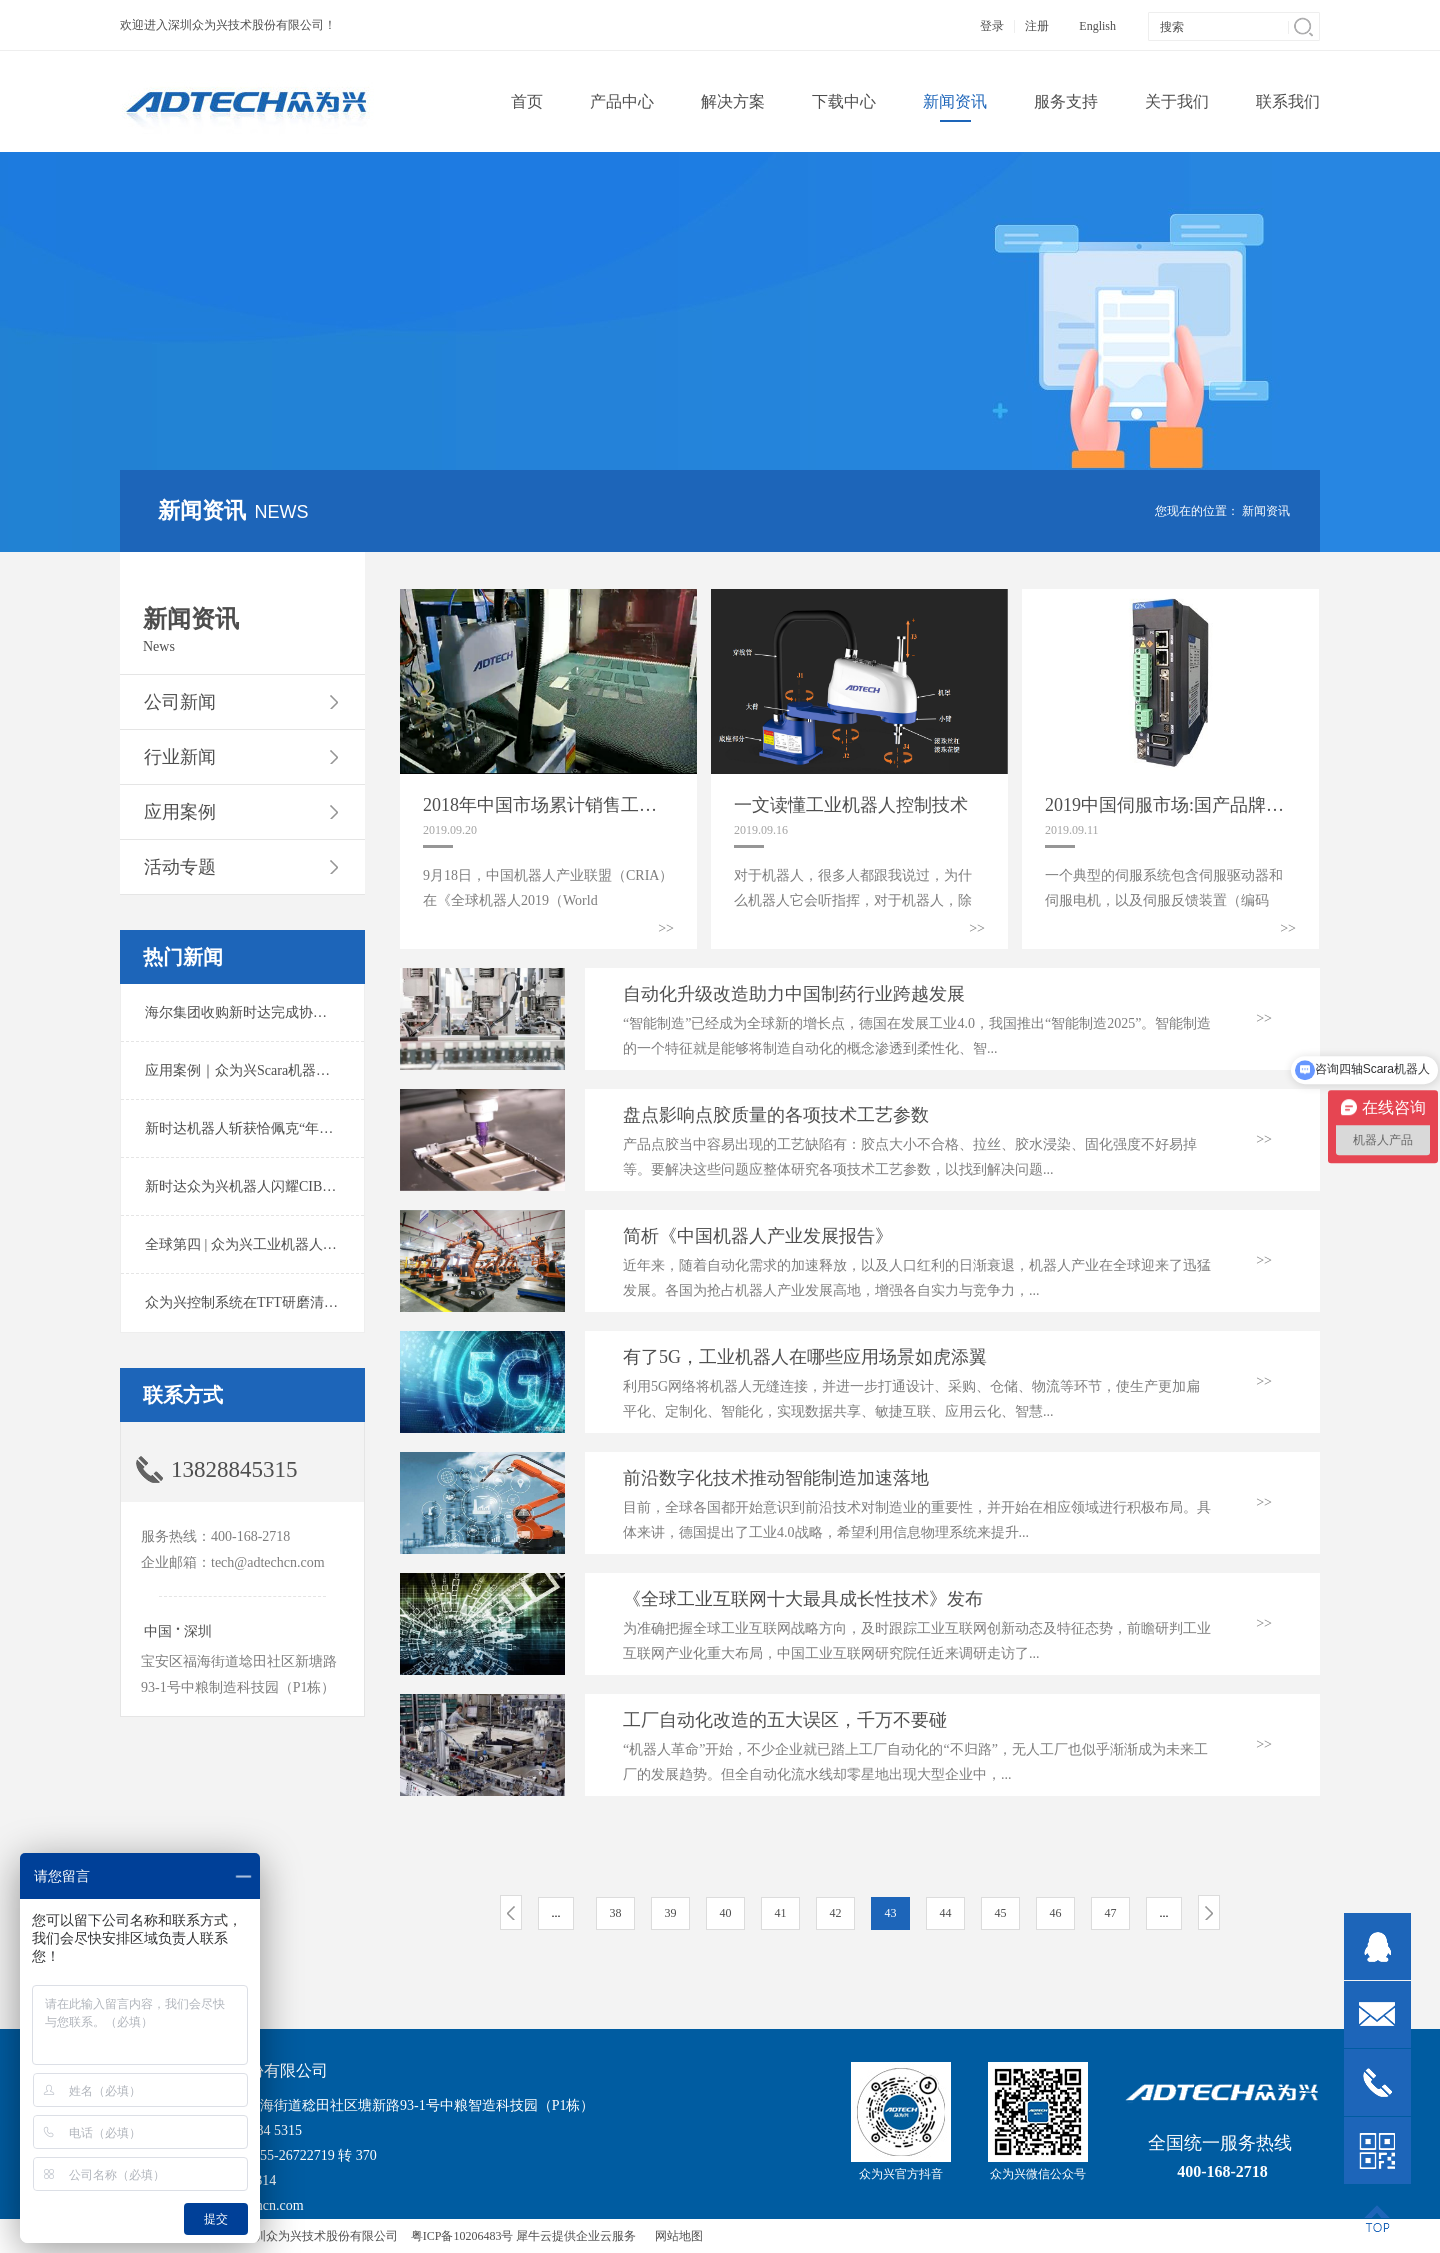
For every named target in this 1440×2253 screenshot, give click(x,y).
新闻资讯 (1266, 511)
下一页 (1209, 1912)
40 (726, 1913)
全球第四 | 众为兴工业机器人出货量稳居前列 (283, 1244)
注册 (1037, 26)
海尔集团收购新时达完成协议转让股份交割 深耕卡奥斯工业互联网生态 (364, 1012)
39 (671, 1913)
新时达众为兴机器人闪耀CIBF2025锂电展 (272, 1186)
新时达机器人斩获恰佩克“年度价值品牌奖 (274, 1128)
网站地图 (676, 2236)
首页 (527, 101)
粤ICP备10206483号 (462, 2236)
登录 (992, 26)
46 (1056, 1913)
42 (836, 1913)
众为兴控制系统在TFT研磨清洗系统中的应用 (283, 1302)
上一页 (511, 1912)
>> (666, 928)
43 (891, 1913)
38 (616, 1913)
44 (946, 1913)
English (1097, 26)
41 (781, 1913)
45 (1001, 1913)
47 (1111, 1913)
